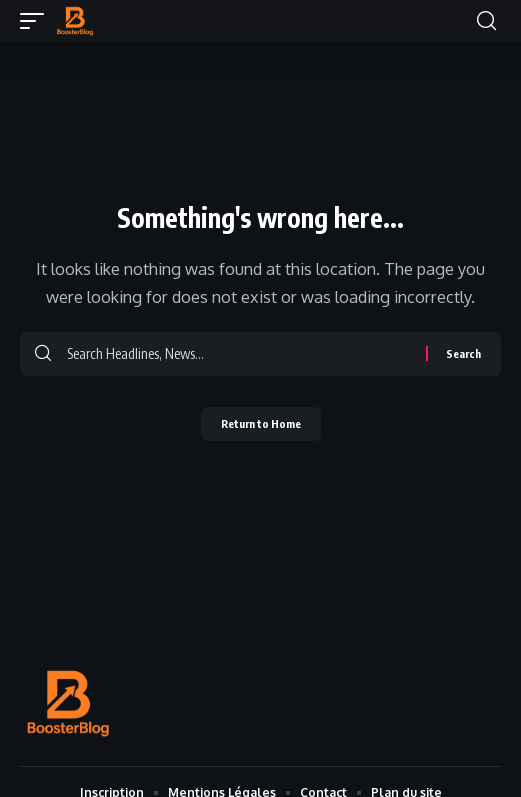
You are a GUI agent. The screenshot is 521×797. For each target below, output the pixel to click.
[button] (37, 21)
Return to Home (261, 423)
